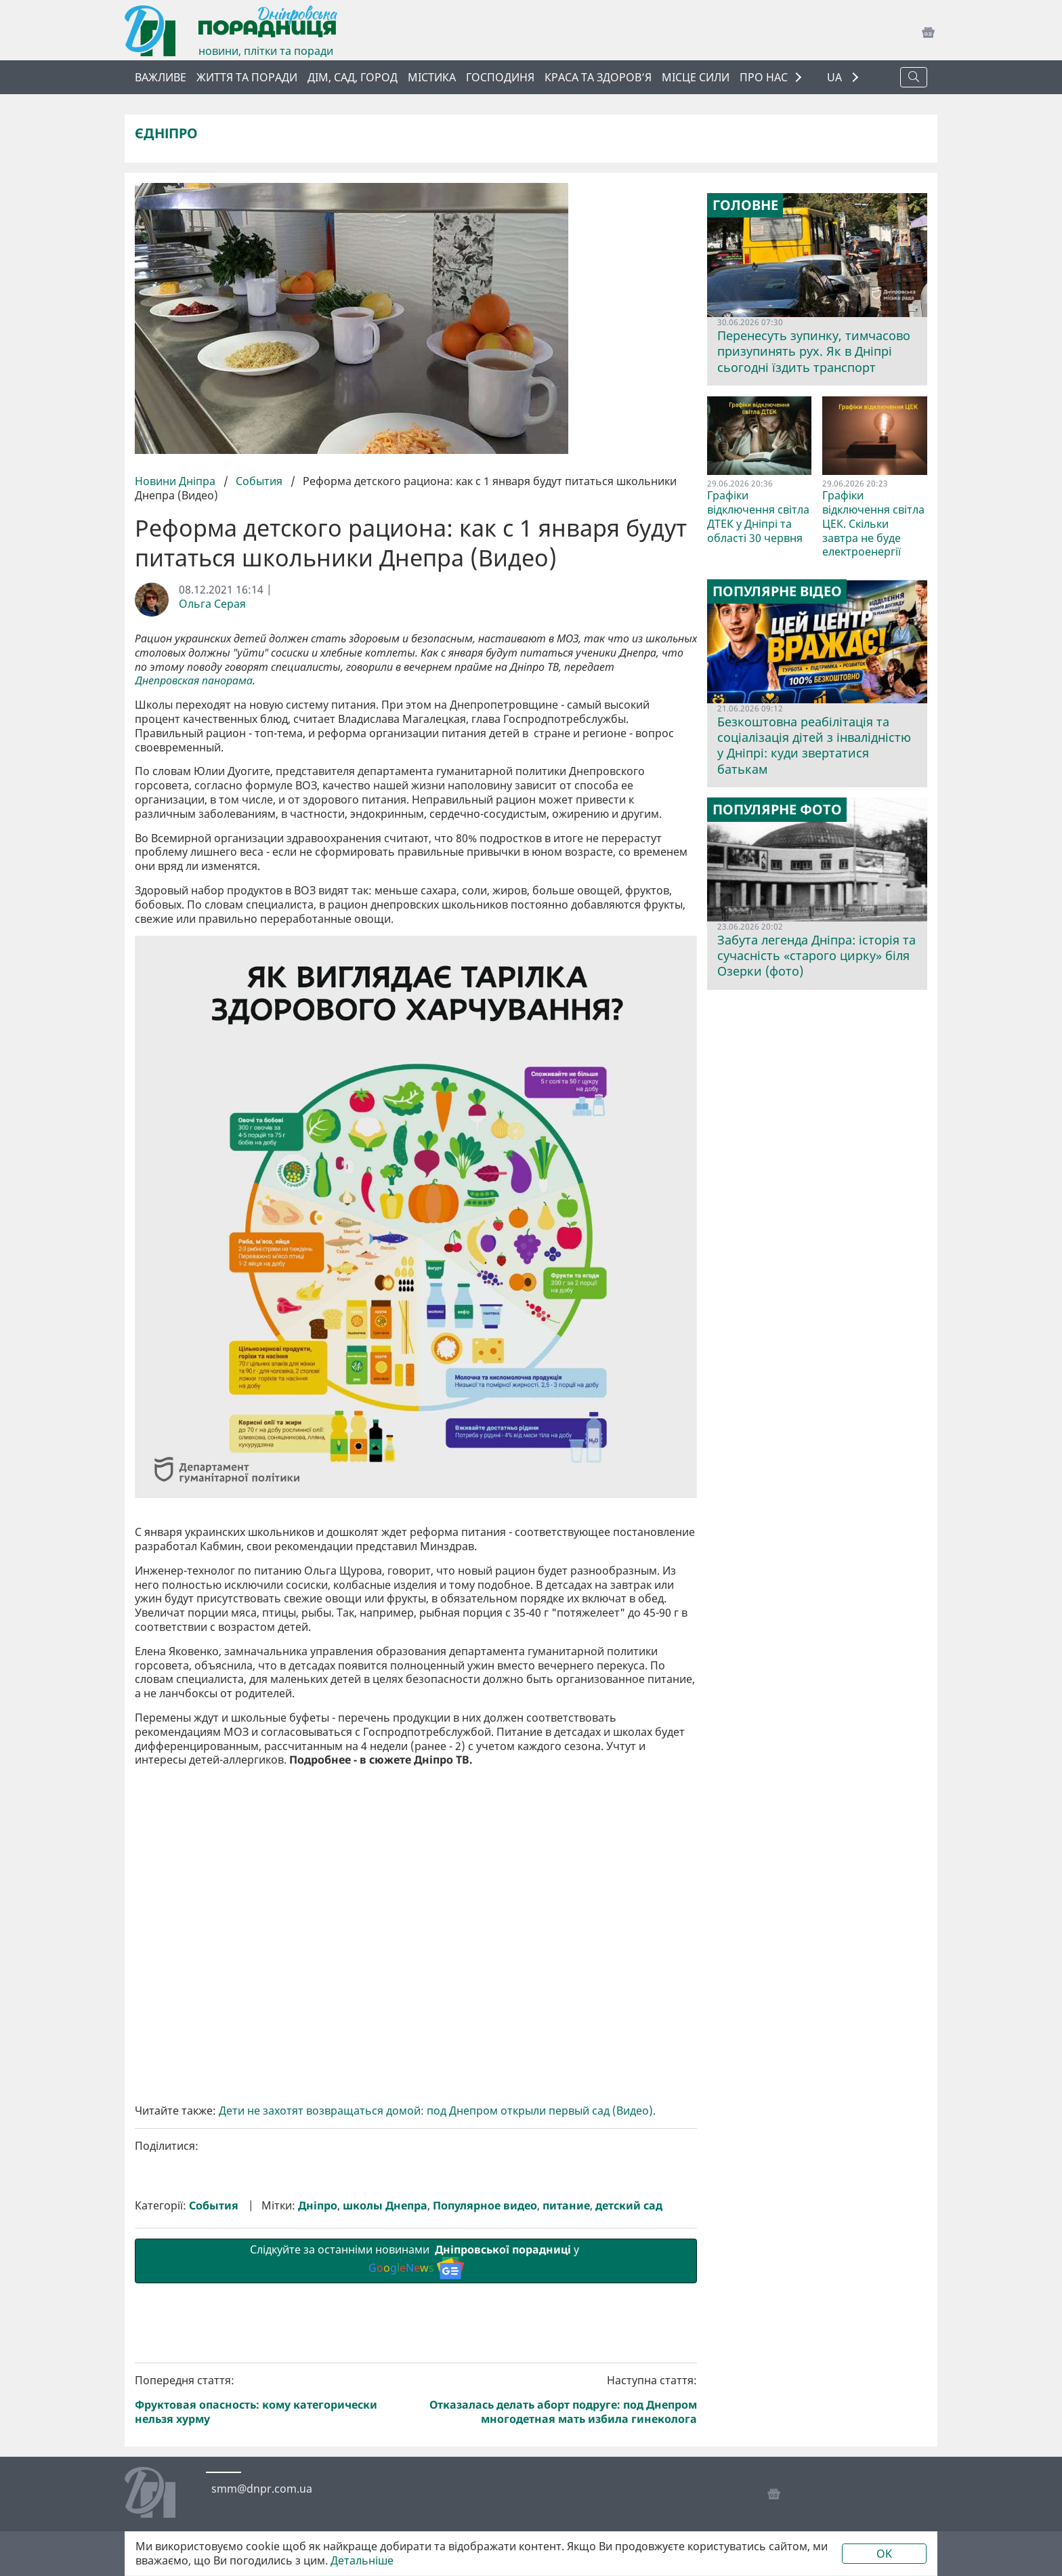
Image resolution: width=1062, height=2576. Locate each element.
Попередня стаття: (273, 2399)
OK (884, 2553)
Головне (745, 205)
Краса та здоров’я (598, 77)
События (259, 481)
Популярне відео (777, 591)
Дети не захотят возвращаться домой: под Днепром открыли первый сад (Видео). (437, 2111)
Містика (432, 77)
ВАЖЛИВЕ (160, 77)
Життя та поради (246, 77)
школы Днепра (385, 2206)
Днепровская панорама (194, 680)
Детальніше (362, 2561)
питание (566, 2206)
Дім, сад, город (352, 77)
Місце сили (695, 77)
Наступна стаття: (559, 2399)
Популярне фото (777, 809)
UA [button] (836, 77)
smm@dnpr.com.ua (261, 2489)
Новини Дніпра (176, 481)
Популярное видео (485, 2206)
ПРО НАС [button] (764, 77)
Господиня (500, 77)
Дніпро (317, 2206)
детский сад (628, 2206)
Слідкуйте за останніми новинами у (416, 2260)
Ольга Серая (212, 604)
